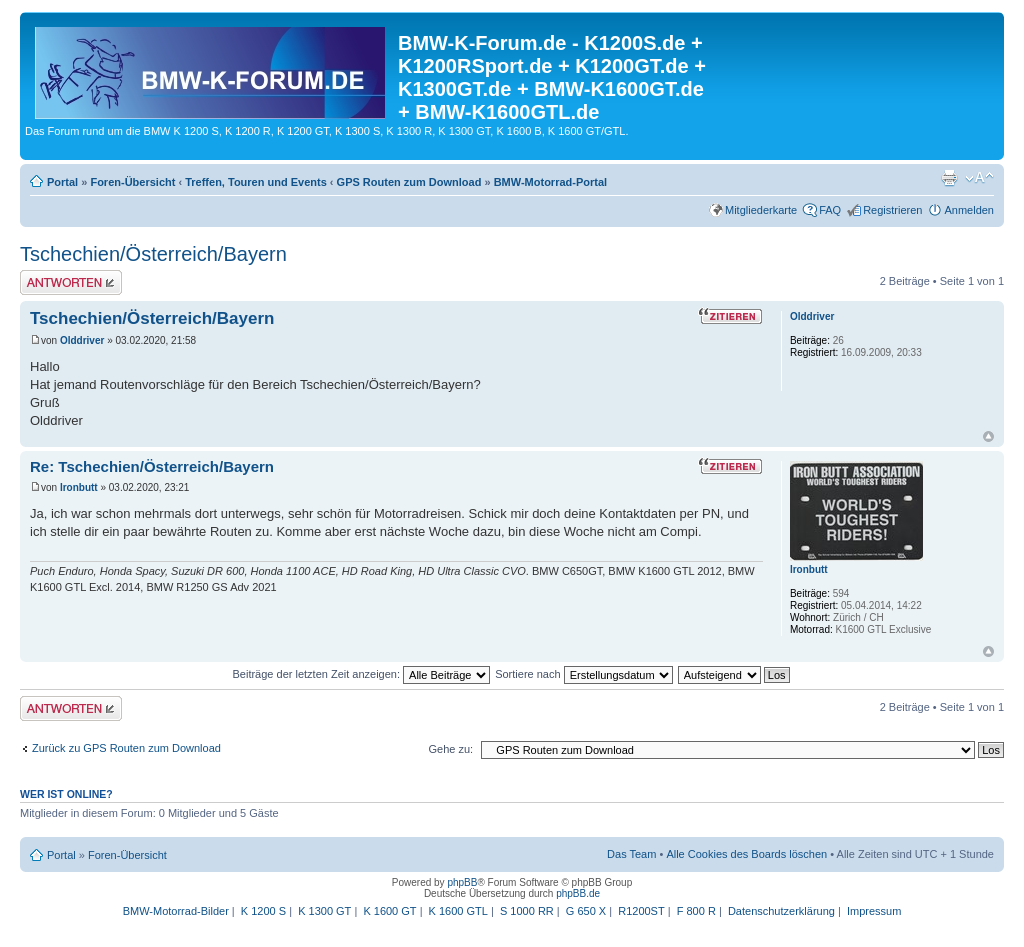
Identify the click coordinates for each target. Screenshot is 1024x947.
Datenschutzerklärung (781, 911)
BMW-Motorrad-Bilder (176, 911)
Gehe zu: (450, 749)
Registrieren (892, 210)
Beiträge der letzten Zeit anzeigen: (361, 674)
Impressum (874, 911)
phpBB (462, 882)
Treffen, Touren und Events (256, 182)
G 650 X (586, 911)
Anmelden (969, 210)
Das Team (631, 854)
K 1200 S (263, 911)
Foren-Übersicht (132, 182)
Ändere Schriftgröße (979, 178)
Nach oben (988, 436)
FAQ (830, 210)
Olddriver (82, 340)
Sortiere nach (583, 674)
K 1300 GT (324, 911)
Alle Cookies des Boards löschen (746, 854)
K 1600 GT (389, 911)
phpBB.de (578, 893)
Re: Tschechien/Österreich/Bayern (152, 466)
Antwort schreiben (71, 282)
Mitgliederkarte (761, 210)
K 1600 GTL (458, 911)
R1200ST (641, 911)
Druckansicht (949, 178)
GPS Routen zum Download (409, 182)
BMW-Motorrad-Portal (550, 182)
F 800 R (696, 911)
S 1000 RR (527, 911)
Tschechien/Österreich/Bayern (153, 254)
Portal (62, 182)
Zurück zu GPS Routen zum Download (126, 748)
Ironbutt (79, 487)
